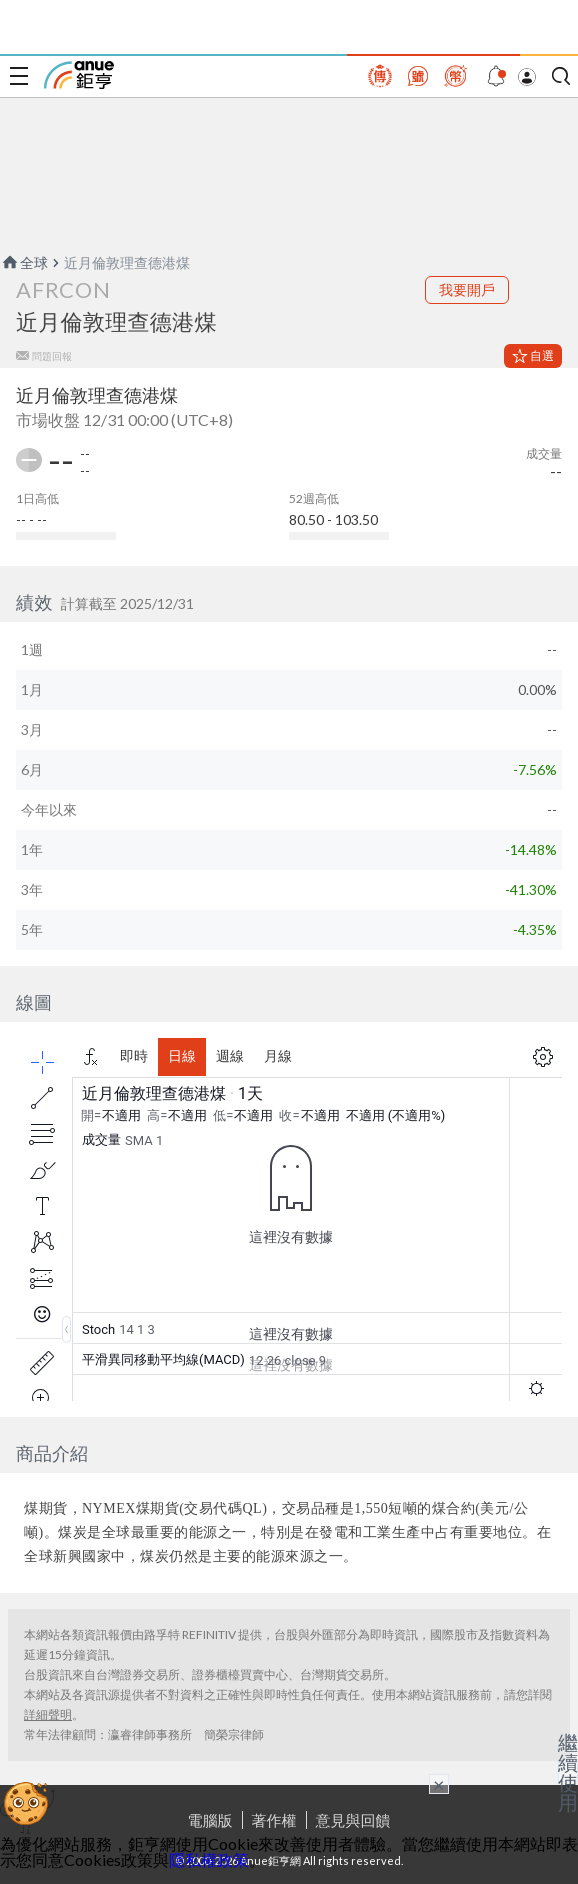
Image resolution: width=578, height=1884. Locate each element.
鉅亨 (79, 75)
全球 (24, 262)
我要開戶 (467, 289)
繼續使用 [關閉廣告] (568, 1772)
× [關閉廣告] (439, 1784)
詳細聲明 (48, 1714)
